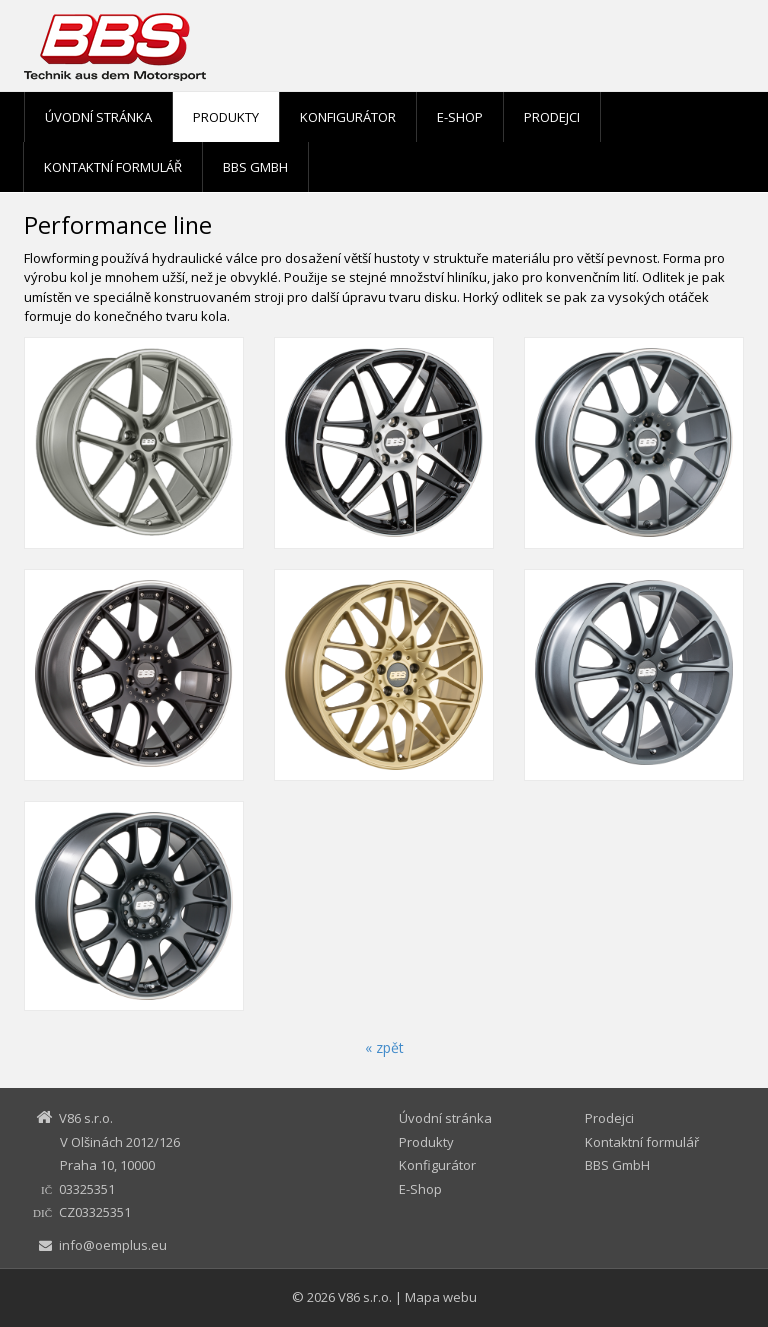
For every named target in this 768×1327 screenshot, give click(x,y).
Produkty (226, 117)
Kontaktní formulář (113, 167)
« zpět (384, 1047)
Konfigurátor (348, 117)
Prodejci (552, 117)
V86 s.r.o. (365, 1297)
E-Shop (460, 117)
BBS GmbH (255, 167)
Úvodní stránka (98, 117)
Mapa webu (441, 1297)
